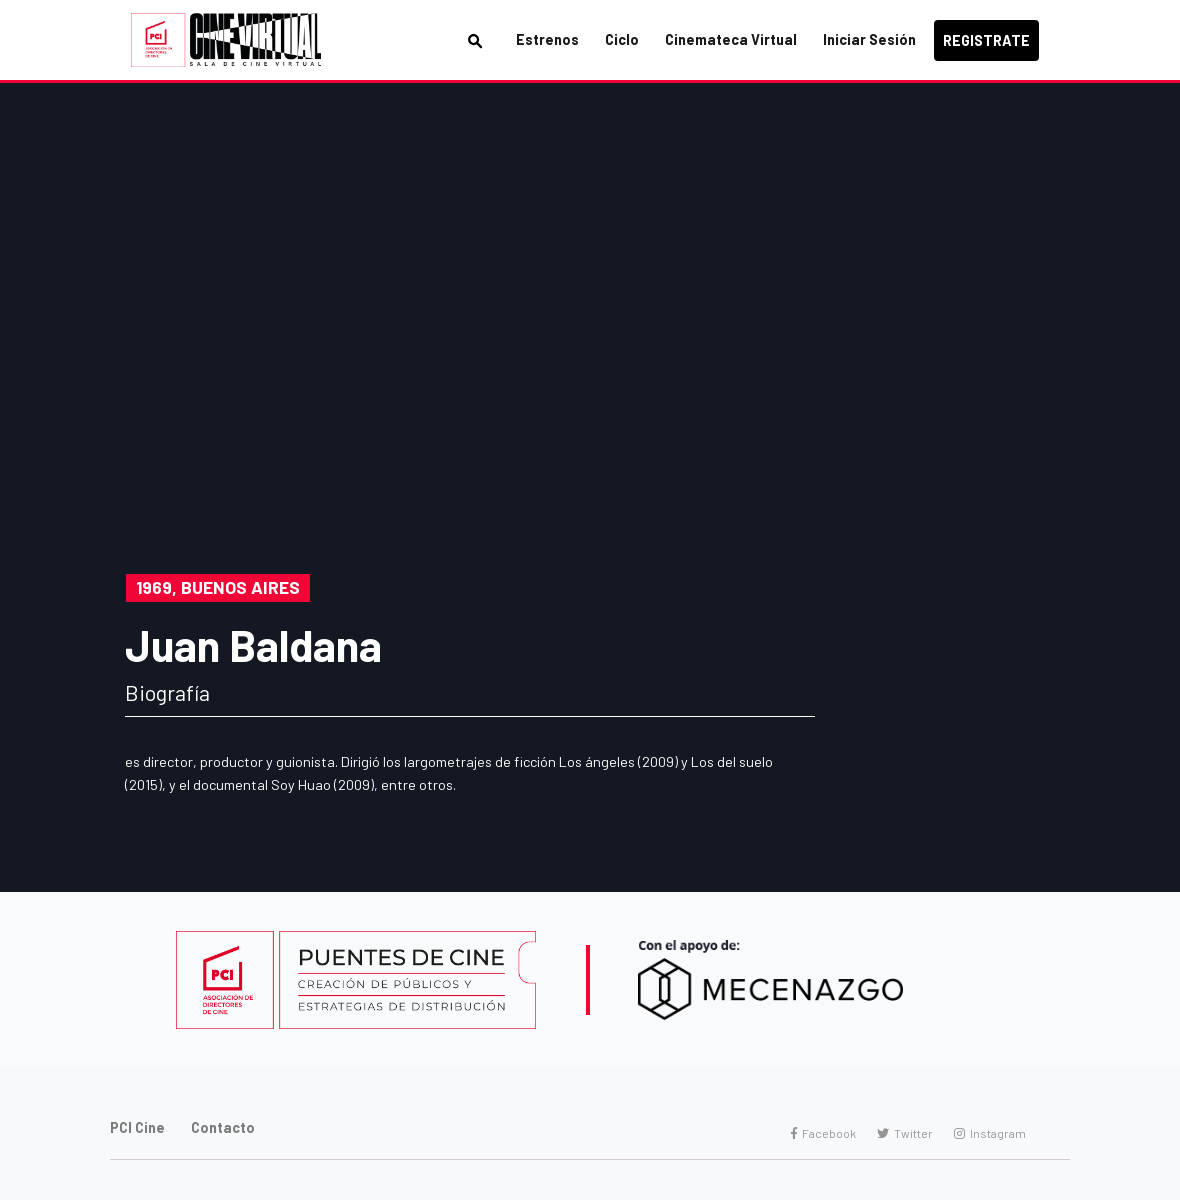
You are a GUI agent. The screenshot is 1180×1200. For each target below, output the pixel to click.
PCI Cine (137, 1127)
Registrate (986, 40)
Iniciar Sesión (869, 39)
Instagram (990, 1133)
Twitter (905, 1133)
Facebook (823, 1133)
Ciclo (622, 39)
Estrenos (547, 39)
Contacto (223, 1127)
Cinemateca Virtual (731, 39)
